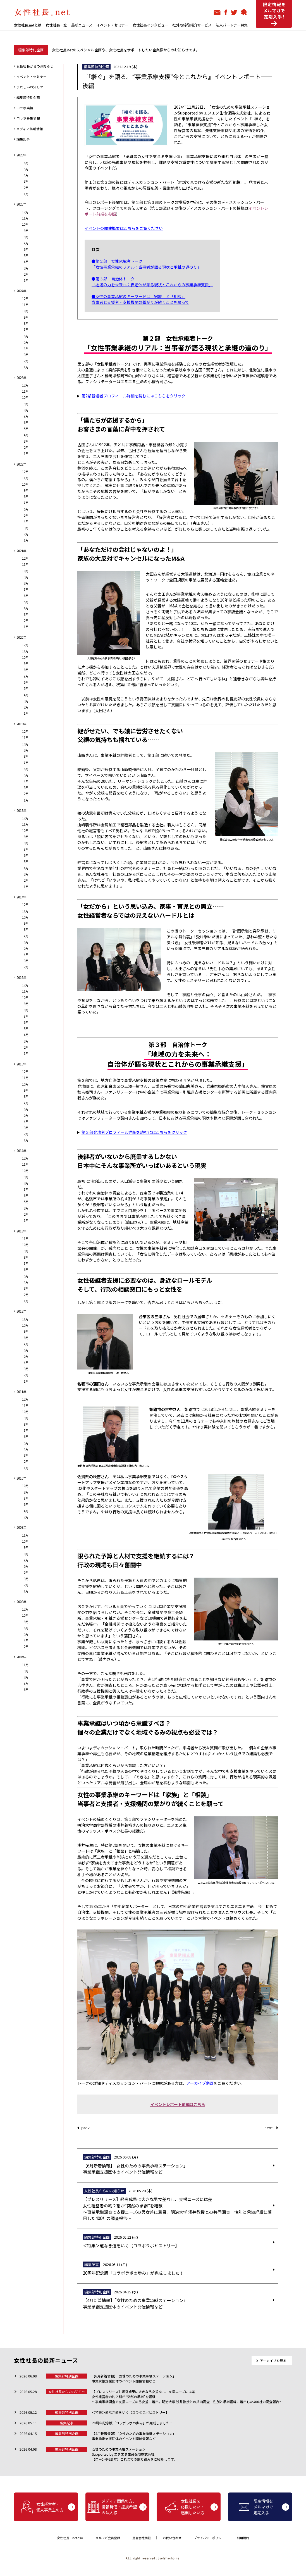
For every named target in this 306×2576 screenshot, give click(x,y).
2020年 (21, 637)
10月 (25, 224)
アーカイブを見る (273, 2360)
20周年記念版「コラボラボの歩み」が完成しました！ (132, 2422)
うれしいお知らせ (29, 87)
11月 (25, 218)
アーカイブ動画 (200, 2083)
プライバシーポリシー (209, 2538)
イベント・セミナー (112, 25)
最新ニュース (81, 25)
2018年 (21, 810)
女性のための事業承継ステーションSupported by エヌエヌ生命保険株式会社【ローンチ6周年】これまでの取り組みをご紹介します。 (134, 2454)
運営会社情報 (141, 2538)
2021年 (21, 550)
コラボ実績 (24, 108)
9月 (26, 230)
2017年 (21, 897)
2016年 (21, 977)
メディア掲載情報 (29, 129)
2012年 (21, 1311)
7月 (26, 243)
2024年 (21, 290)
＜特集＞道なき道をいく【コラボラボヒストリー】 (130, 2412)
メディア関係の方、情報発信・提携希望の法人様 (112, 2506)
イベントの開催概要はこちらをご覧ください (124, 228)
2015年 (21, 1064)
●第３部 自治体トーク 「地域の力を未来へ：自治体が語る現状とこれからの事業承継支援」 (152, 281)
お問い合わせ (172, 2538)
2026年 (21, 155)
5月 (26, 169)
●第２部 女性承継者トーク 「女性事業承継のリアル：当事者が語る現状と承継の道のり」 (146, 264)
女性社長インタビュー (150, 25)
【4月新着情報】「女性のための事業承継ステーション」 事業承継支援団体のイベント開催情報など (134, 2436)
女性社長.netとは (27, 25)
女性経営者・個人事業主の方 (42, 2507)
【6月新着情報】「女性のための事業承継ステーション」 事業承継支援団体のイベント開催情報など (134, 2378)
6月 (26, 163)
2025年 (21, 204)
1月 (26, 194)
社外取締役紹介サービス (191, 25)
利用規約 (243, 2538)
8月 (26, 237)
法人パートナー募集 (232, 25)
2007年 (21, 1657)
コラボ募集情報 (28, 118)
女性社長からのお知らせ (34, 66)
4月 (26, 175)
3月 (26, 181)
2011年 (21, 1391)
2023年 (21, 377)
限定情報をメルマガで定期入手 (256, 2506)
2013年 (21, 1231)
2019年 (21, 724)
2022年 (21, 464)
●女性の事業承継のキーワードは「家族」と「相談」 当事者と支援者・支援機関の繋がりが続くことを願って (140, 299)
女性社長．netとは (70, 2538)
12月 (25, 212)
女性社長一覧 (56, 25)
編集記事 (23, 139)
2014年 (21, 1150)
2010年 (21, 1478)
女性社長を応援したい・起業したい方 (184, 2506)
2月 (26, 187)
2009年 (21, 1527)
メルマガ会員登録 (107, 2538)
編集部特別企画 (28, 97)
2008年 (21, 1601)
